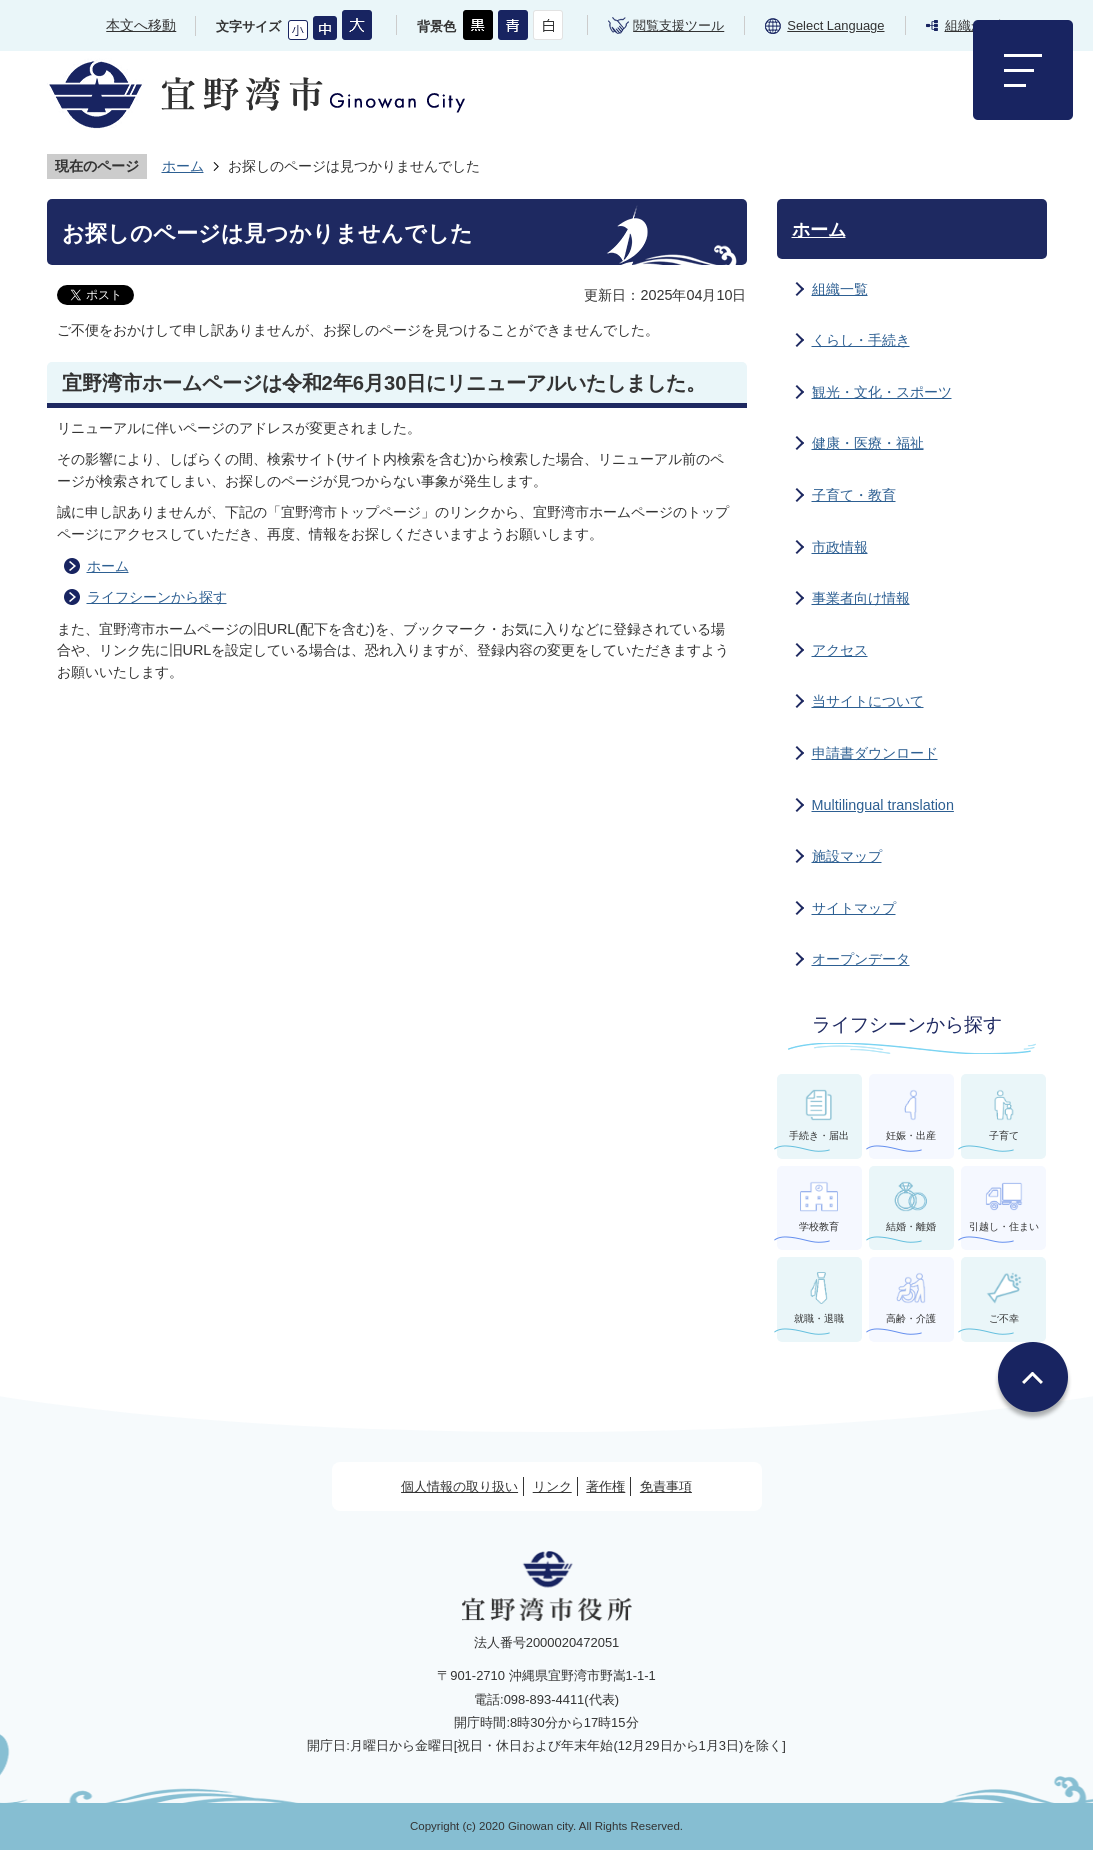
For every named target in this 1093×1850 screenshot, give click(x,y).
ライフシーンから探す (157, 597)
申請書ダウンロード (875, 753)
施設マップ (847, 856)
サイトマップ (854, 908)
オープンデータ (861, 959)
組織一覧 (840, 289)
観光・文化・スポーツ (882, 392)
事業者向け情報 (861, 598)
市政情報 (840, 547)
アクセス (840, 650)
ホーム (183, 166)
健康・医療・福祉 (868, 443)
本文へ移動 (141, 25)
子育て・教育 (854, 495)
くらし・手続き (861, 340)
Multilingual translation (883, 805)
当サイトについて (868, 701)
